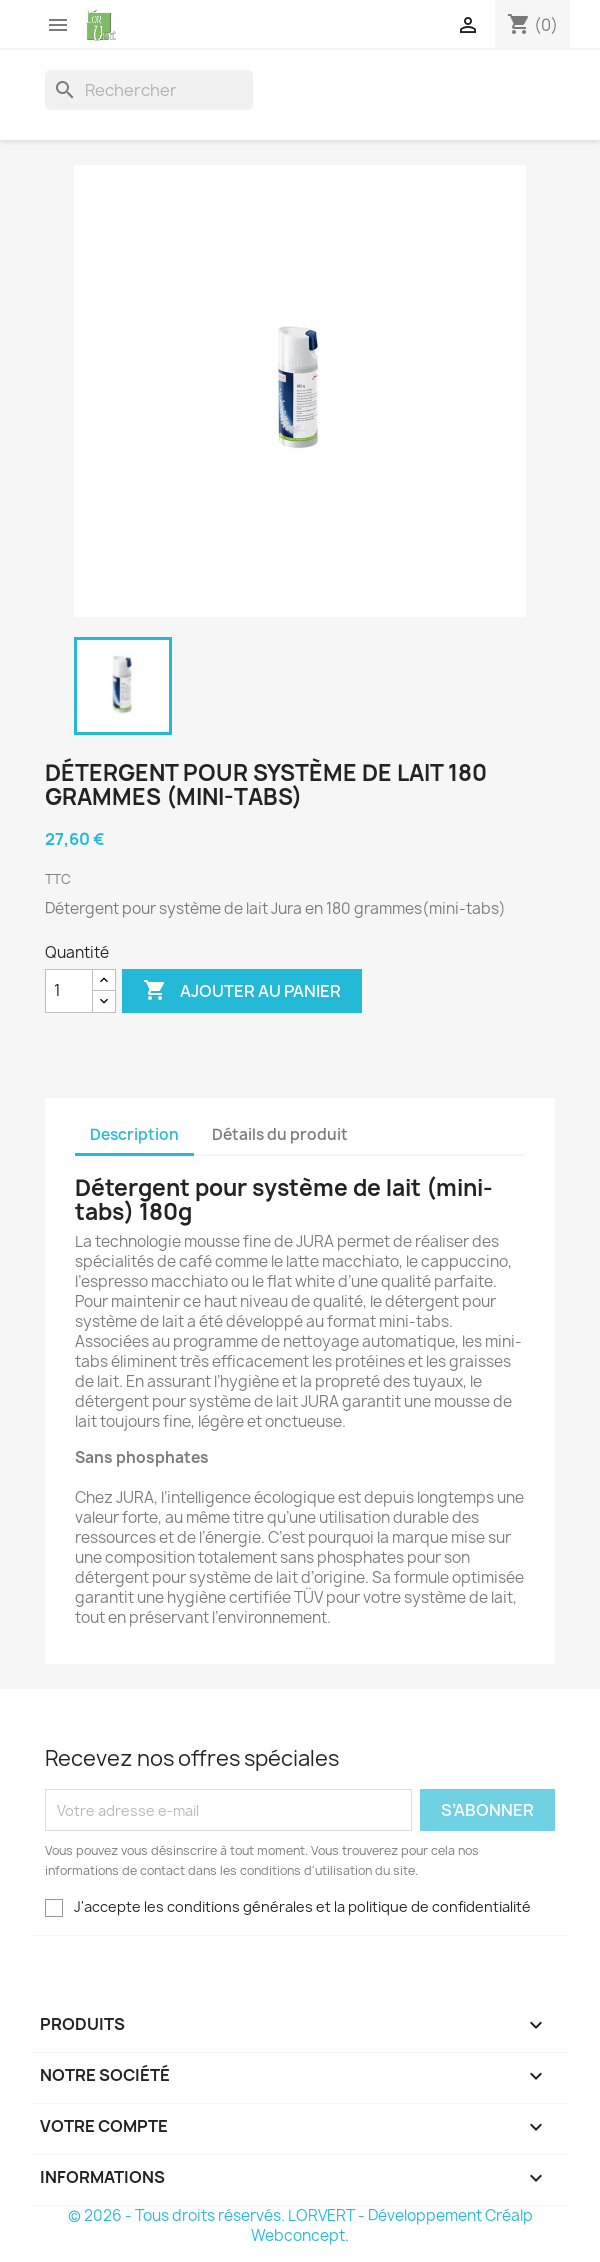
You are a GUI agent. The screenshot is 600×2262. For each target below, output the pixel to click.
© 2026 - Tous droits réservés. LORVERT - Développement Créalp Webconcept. (300, 2225)
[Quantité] (69, 991)
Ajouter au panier (242, 991)
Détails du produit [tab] (280, 1134)
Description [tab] (134, 1134)
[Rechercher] (149, 90)
